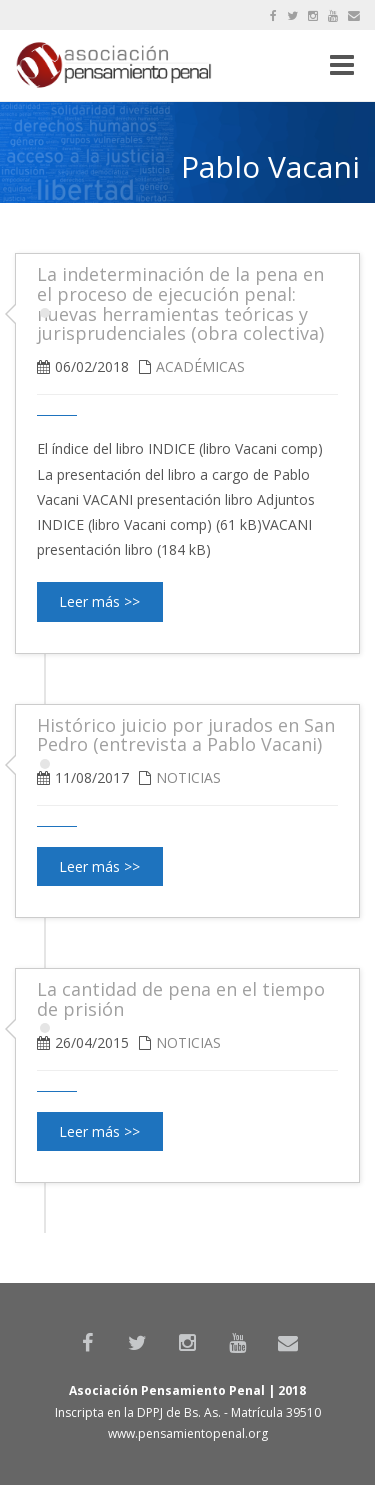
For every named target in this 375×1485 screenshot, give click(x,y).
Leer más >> (99, 601)
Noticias (188, 777)
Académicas (200, 366)
